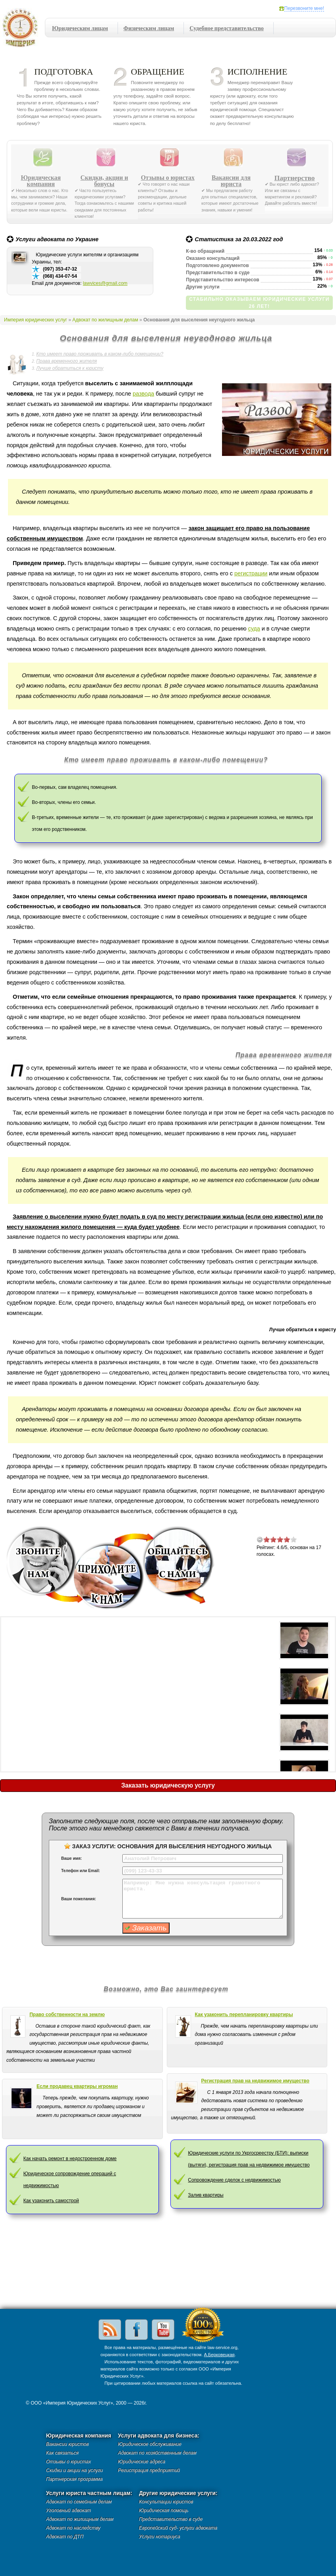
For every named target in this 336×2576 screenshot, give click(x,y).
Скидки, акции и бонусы (104, 181)
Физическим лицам (149, 28)
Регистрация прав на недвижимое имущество (255, 2081)
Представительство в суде (171, 2519)
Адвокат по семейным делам (79, 2502)
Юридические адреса (141, 2462)
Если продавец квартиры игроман (77, 2086)
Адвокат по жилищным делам (105, 320)
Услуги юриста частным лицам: (89, 2493)
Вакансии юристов (67, 2444)
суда (254, 628)
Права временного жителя (66, 361)
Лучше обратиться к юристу (69, 368)
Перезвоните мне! (304, 8)
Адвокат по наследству (73, 2528)
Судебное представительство (226, 28)
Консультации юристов (166, 2502)
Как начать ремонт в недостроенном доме (70, 2158)
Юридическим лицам (80, 28)
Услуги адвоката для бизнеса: (158, 2436)
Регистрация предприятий (149, 2470)
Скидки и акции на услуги (74, 2470)
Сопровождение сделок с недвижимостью (234, 2180)
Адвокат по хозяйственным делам (157, 2453)
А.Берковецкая (219, 2354)
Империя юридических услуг (22, 30)
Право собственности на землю (66, 2014)
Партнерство (294, 178)
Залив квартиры (205, 2195)
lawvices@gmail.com (105, 283)
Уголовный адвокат (68, 2510)
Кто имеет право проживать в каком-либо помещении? (99, 354)
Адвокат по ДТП (64, 2536)
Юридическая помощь (164, 2510)
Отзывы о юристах (168, 178)
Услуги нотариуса (159, 2536)
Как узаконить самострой (51, 2200)
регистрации (250, 573)
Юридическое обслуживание (150, 2444)
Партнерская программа (74, 2479)
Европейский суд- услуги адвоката (178, 2528)
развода (143, 393)
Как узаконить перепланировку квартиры (244, 2014)
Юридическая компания (41, 181)
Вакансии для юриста (231, 181)
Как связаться (62, 2453)
